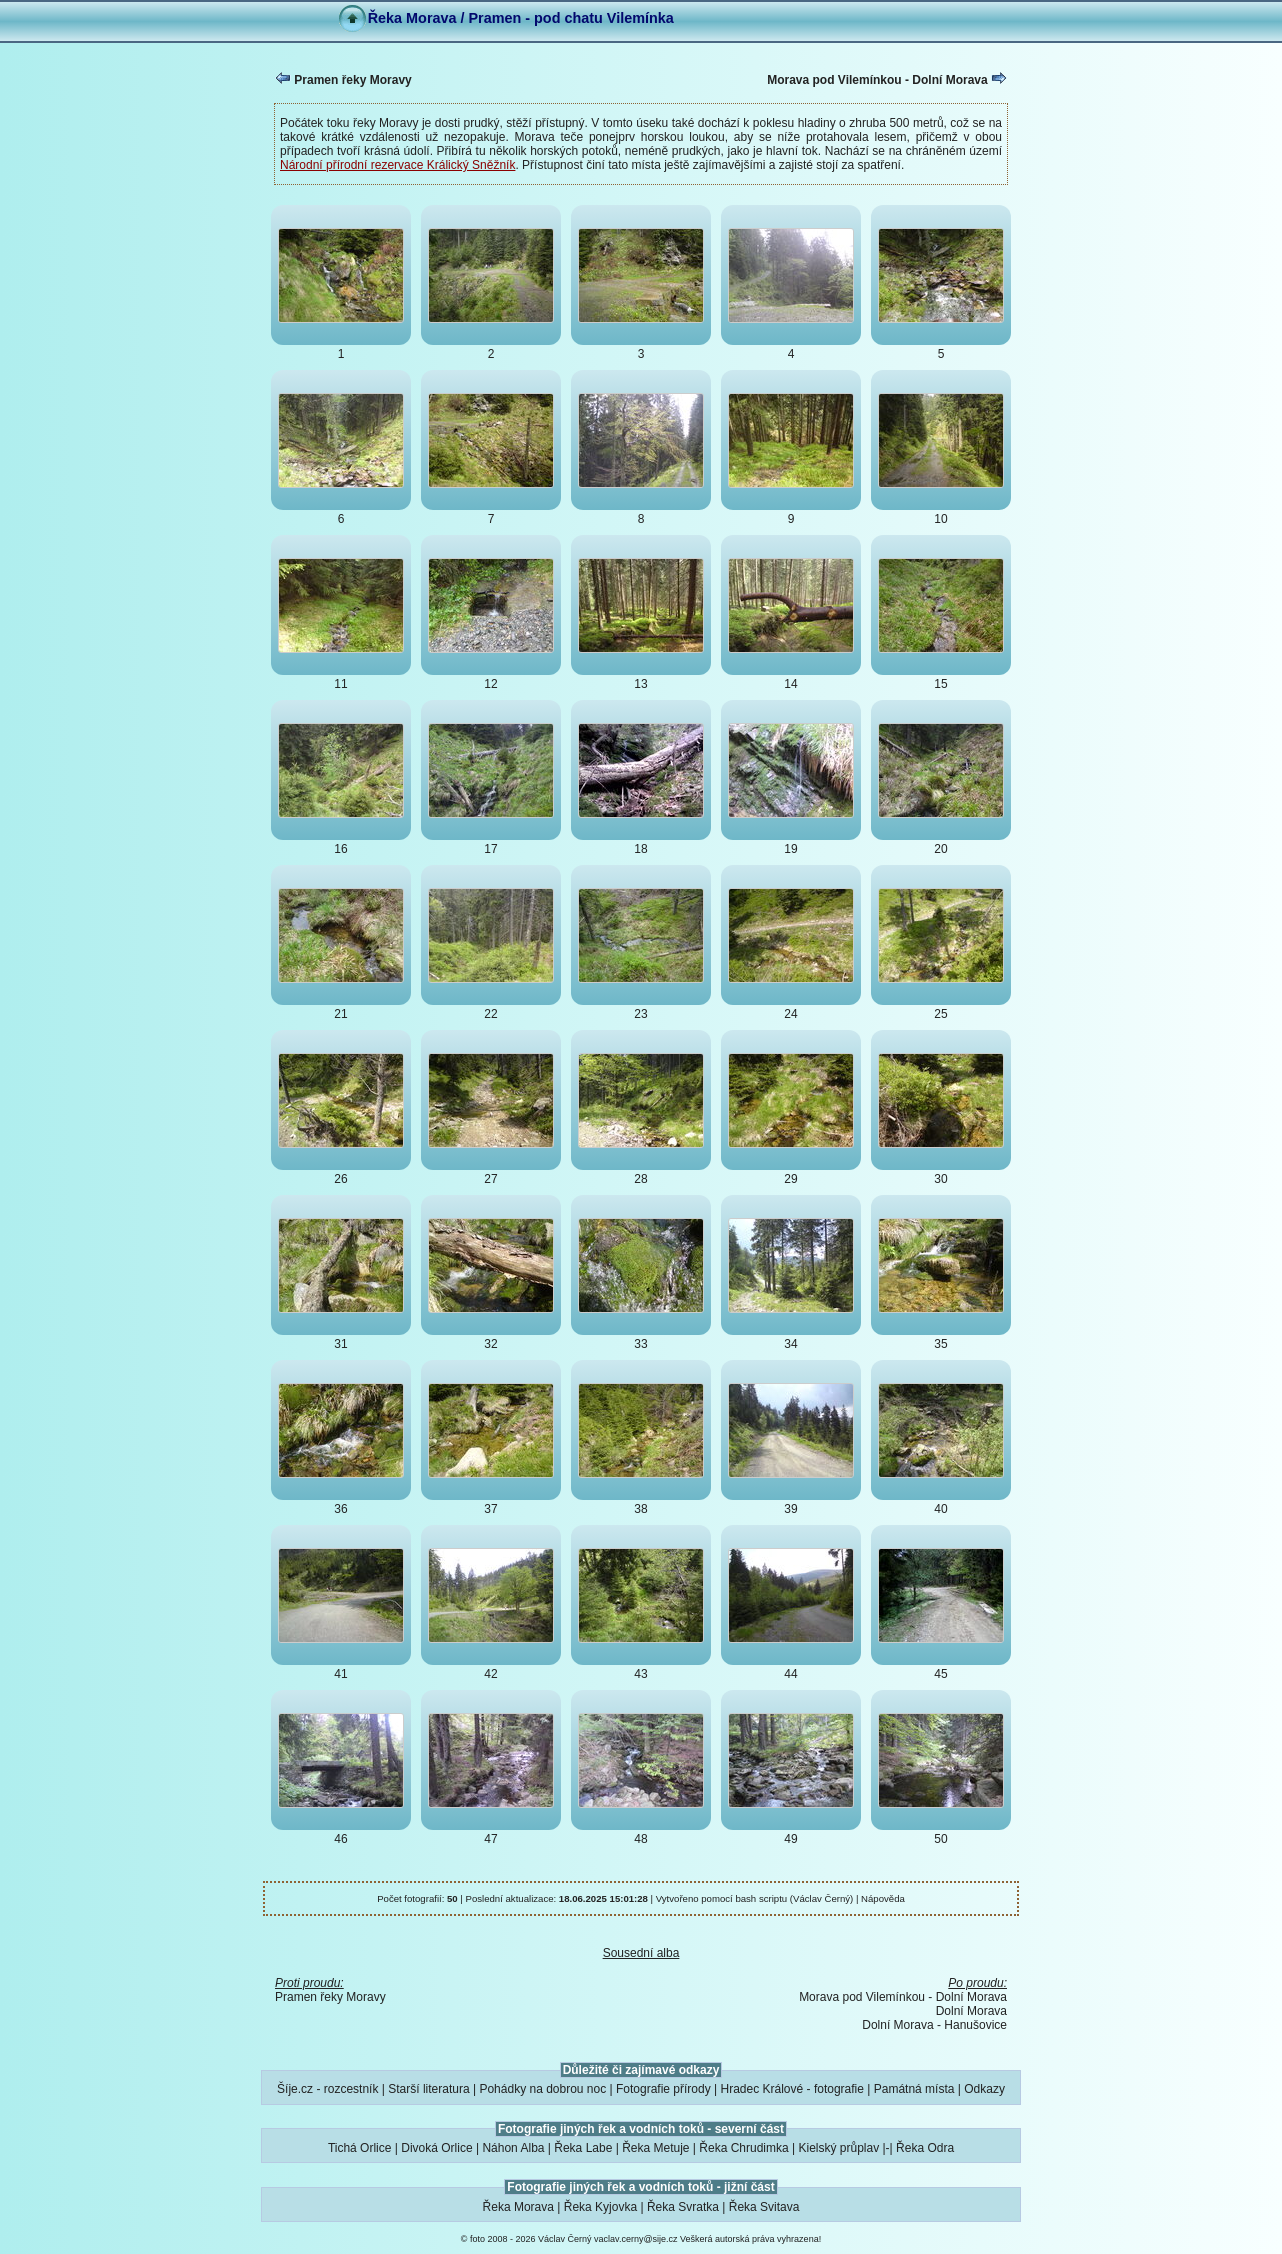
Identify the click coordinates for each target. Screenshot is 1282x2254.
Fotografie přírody (663, 2089)
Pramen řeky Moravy (343, 79)
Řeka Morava (518, 2207)
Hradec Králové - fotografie (792, 2089)
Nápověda (883, 1898)
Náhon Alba (513, 2148)
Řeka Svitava (764, 2207)
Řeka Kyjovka (600, 2207)
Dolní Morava (971, 2011)
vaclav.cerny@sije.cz (636, 2239)
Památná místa (914, 2089)
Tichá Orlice (360, 2148)
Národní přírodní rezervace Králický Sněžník (397, 165)
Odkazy (984, 2089)
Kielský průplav (838, 2148)
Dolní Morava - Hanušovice (934, 2025)
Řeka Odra (925, 2148)
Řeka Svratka (683, 2207)
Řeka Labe (583, 2148)
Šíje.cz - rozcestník (327, 2089)
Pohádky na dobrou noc (542, 2089)
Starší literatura (428, 2089)
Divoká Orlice (436, 2148)
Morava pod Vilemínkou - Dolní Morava (887, 79)
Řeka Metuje (655, 2148)
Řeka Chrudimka (743, 2148)
